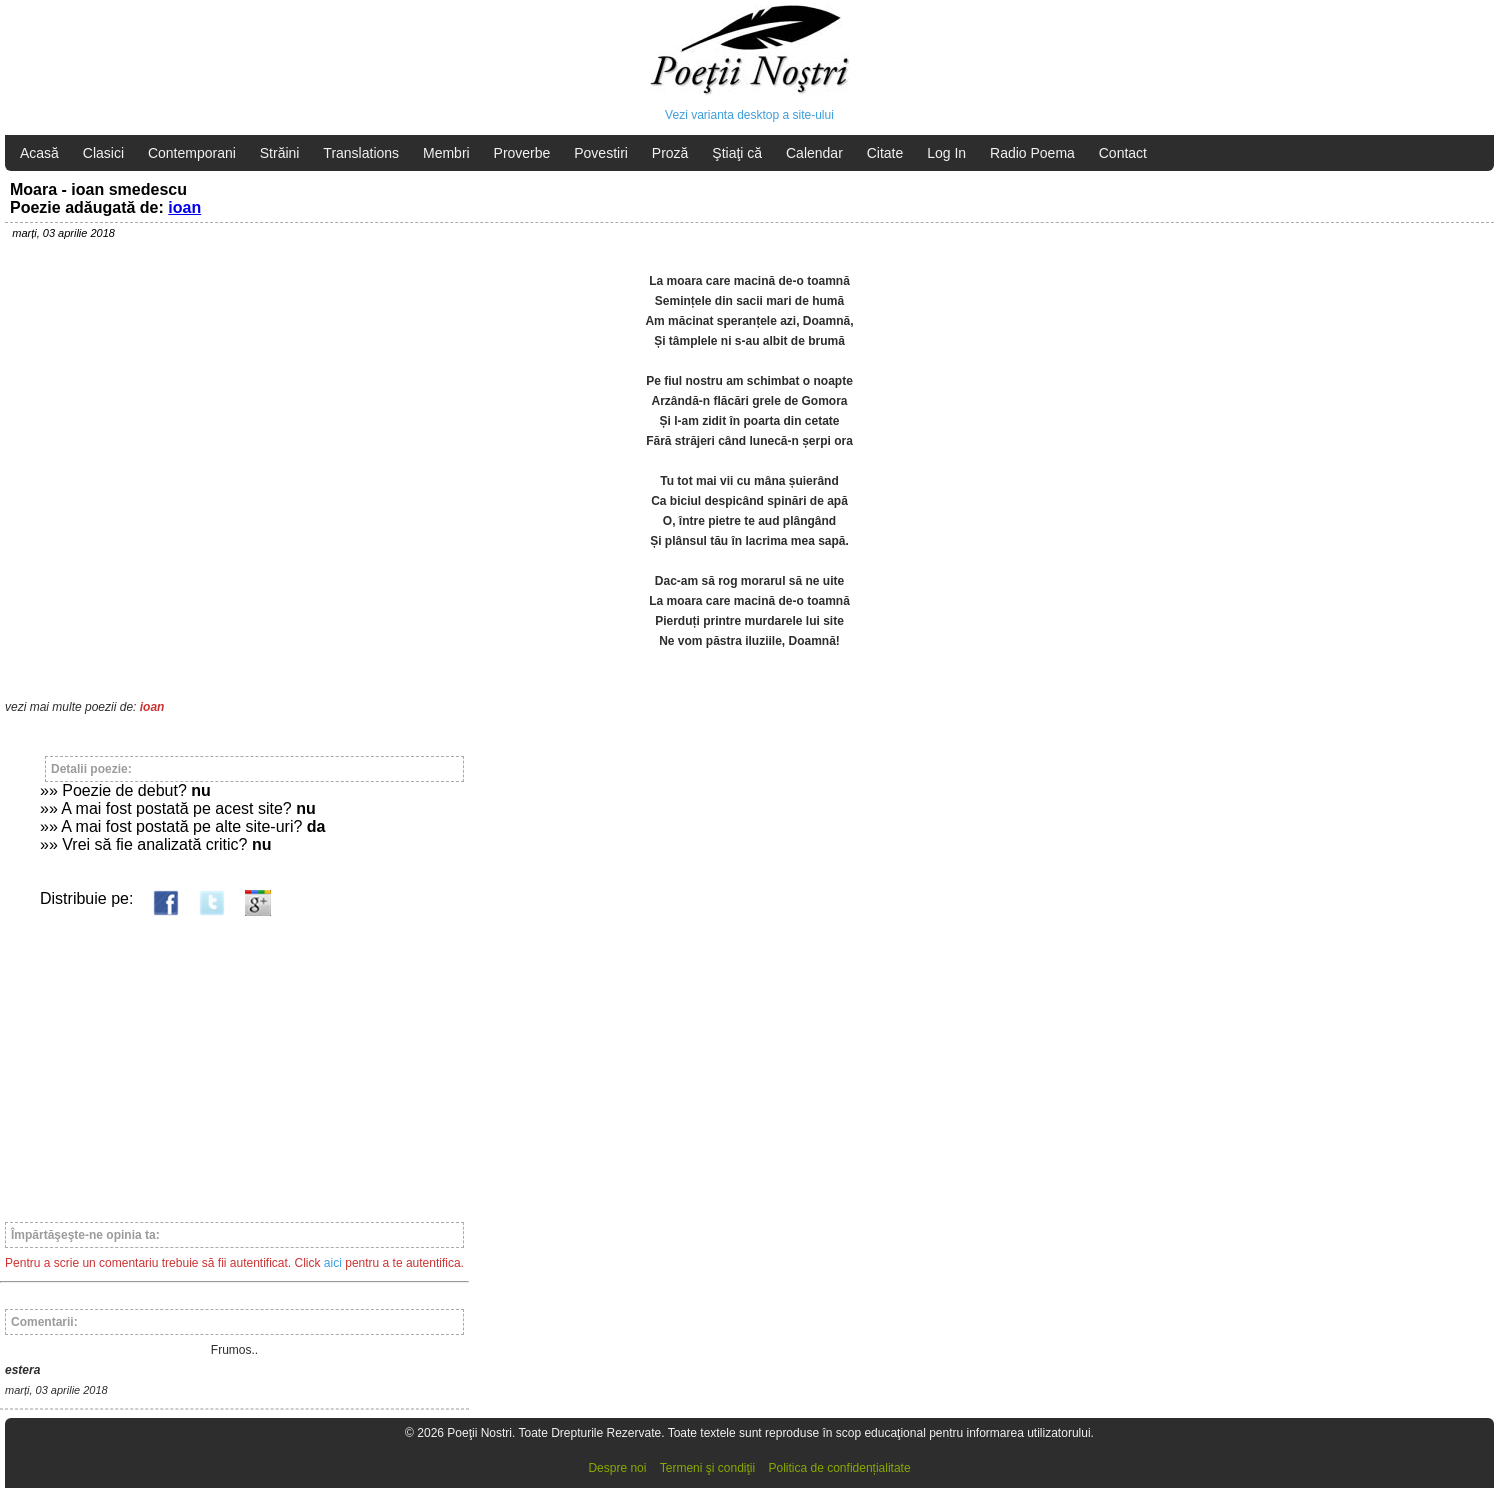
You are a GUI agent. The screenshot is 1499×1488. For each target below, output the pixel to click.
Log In (946, 153)
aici (333, 1263)
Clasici (103, 153)
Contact (1123, 153)
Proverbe (522, 153)
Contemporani (192, 153)
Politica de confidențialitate (840, 1468)
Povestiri (601, 153)
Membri (446, 153)
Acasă (39, 153)
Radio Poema (1032, 153)
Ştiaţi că (737, 153)
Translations (361, 153)
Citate (885, 153)
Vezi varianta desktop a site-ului (749, 115)
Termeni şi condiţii (707, 1468)
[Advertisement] (234, 1060)
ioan (184, 207)
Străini (280, 153)
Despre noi (617, 1468)
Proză (670, 153)
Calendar (814, 153)
